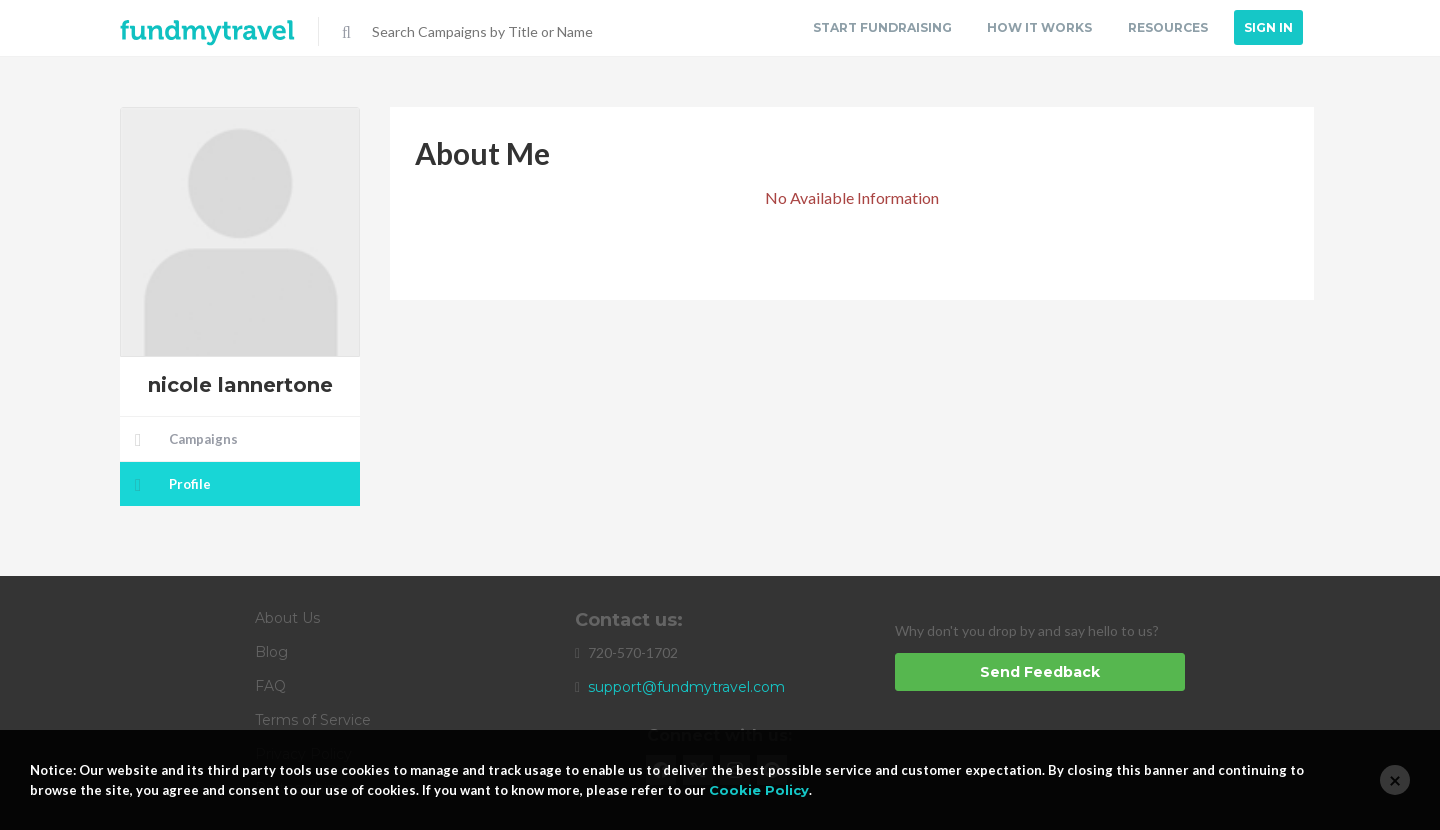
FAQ (270, 686)
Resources (1167, 27)
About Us (287, 618)
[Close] (1395, 780)
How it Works (1037, 27)
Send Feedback (1040, 672)
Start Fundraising (878, 27)
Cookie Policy (759, 790)
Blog (271, 652)
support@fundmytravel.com (686, 687)
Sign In (1268, 27)
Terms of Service (313, 720)
